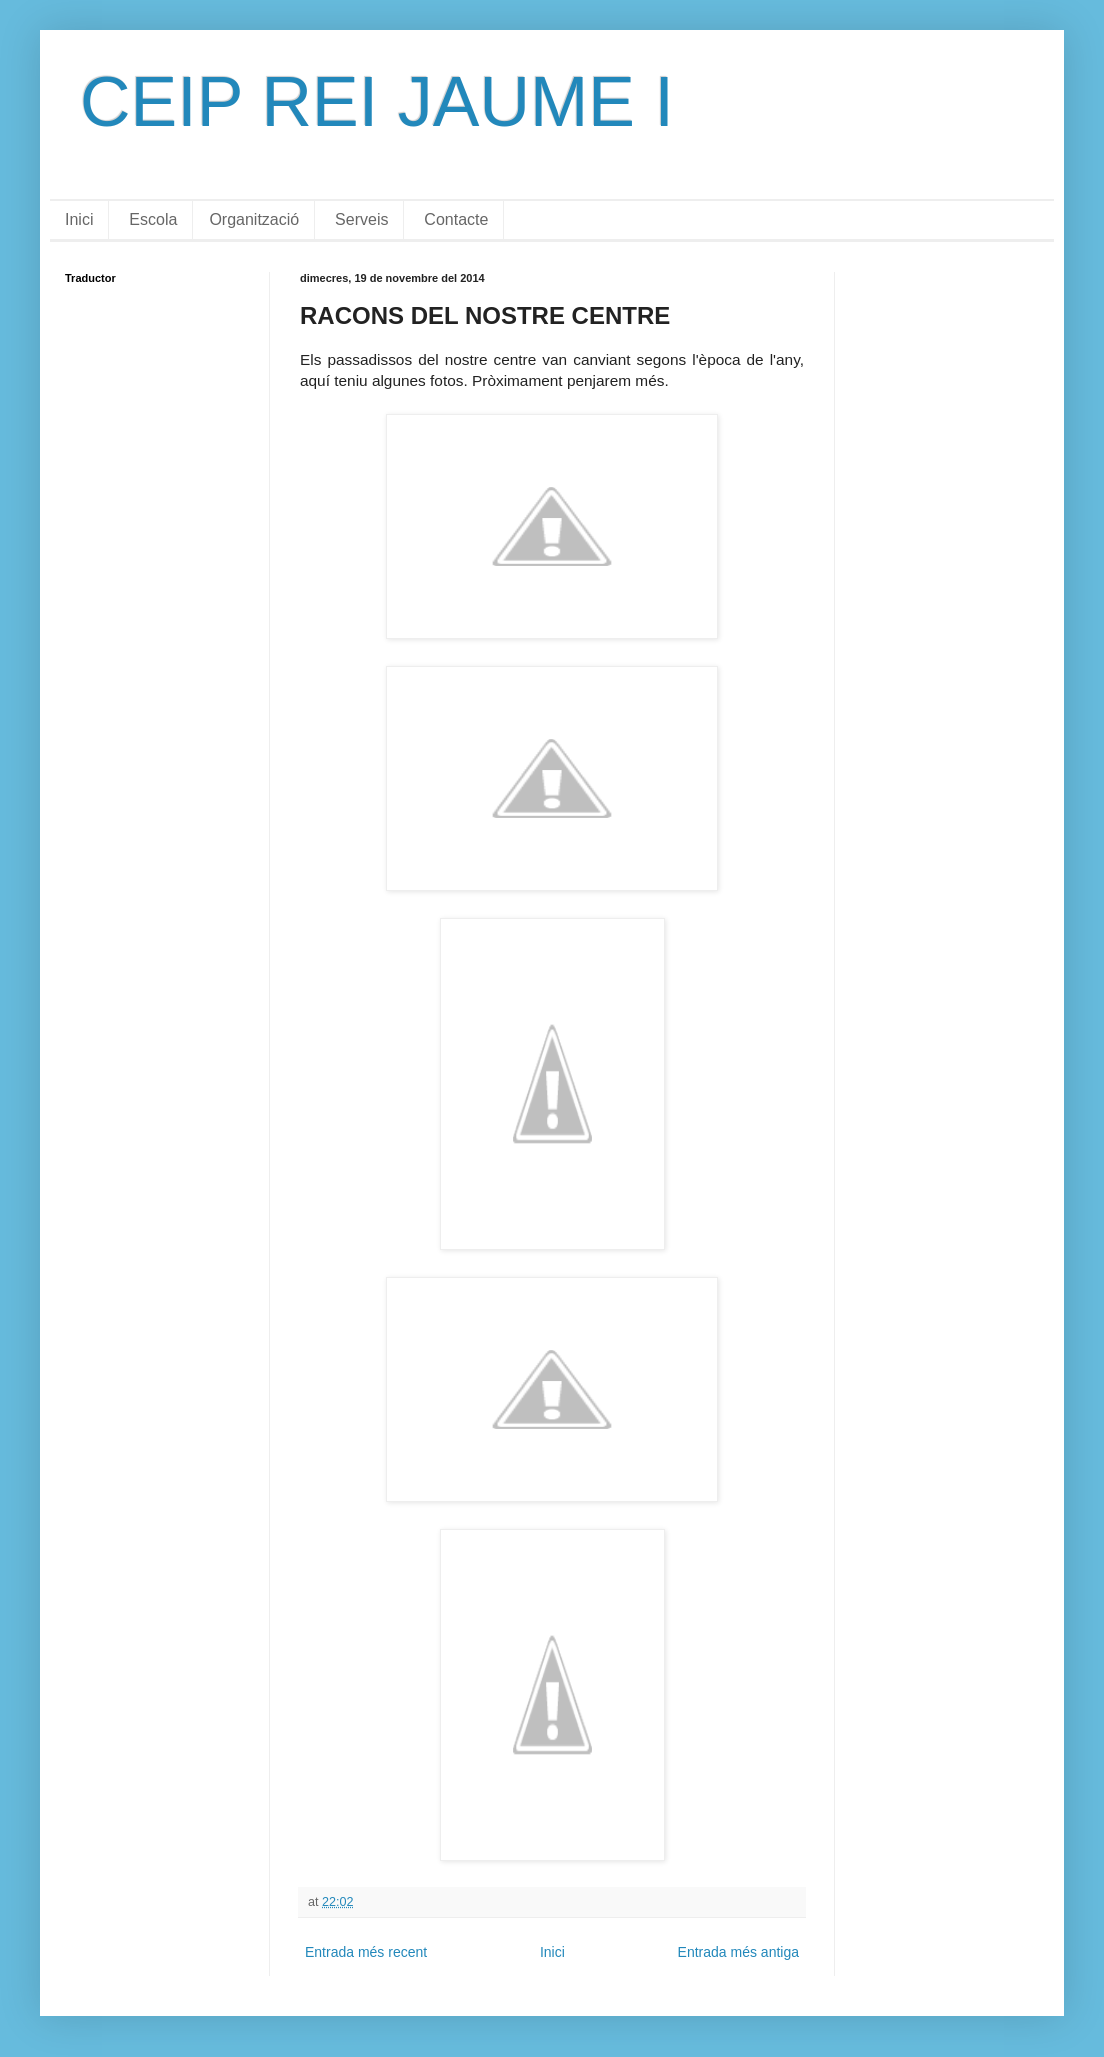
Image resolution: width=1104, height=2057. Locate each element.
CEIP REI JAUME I (377, 102)
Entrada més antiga (738, 1952)
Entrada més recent (366, 1952)
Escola (153, 219)
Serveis (361, 219)
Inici (79, 219)
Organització (254, 219)
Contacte (456, 219)
